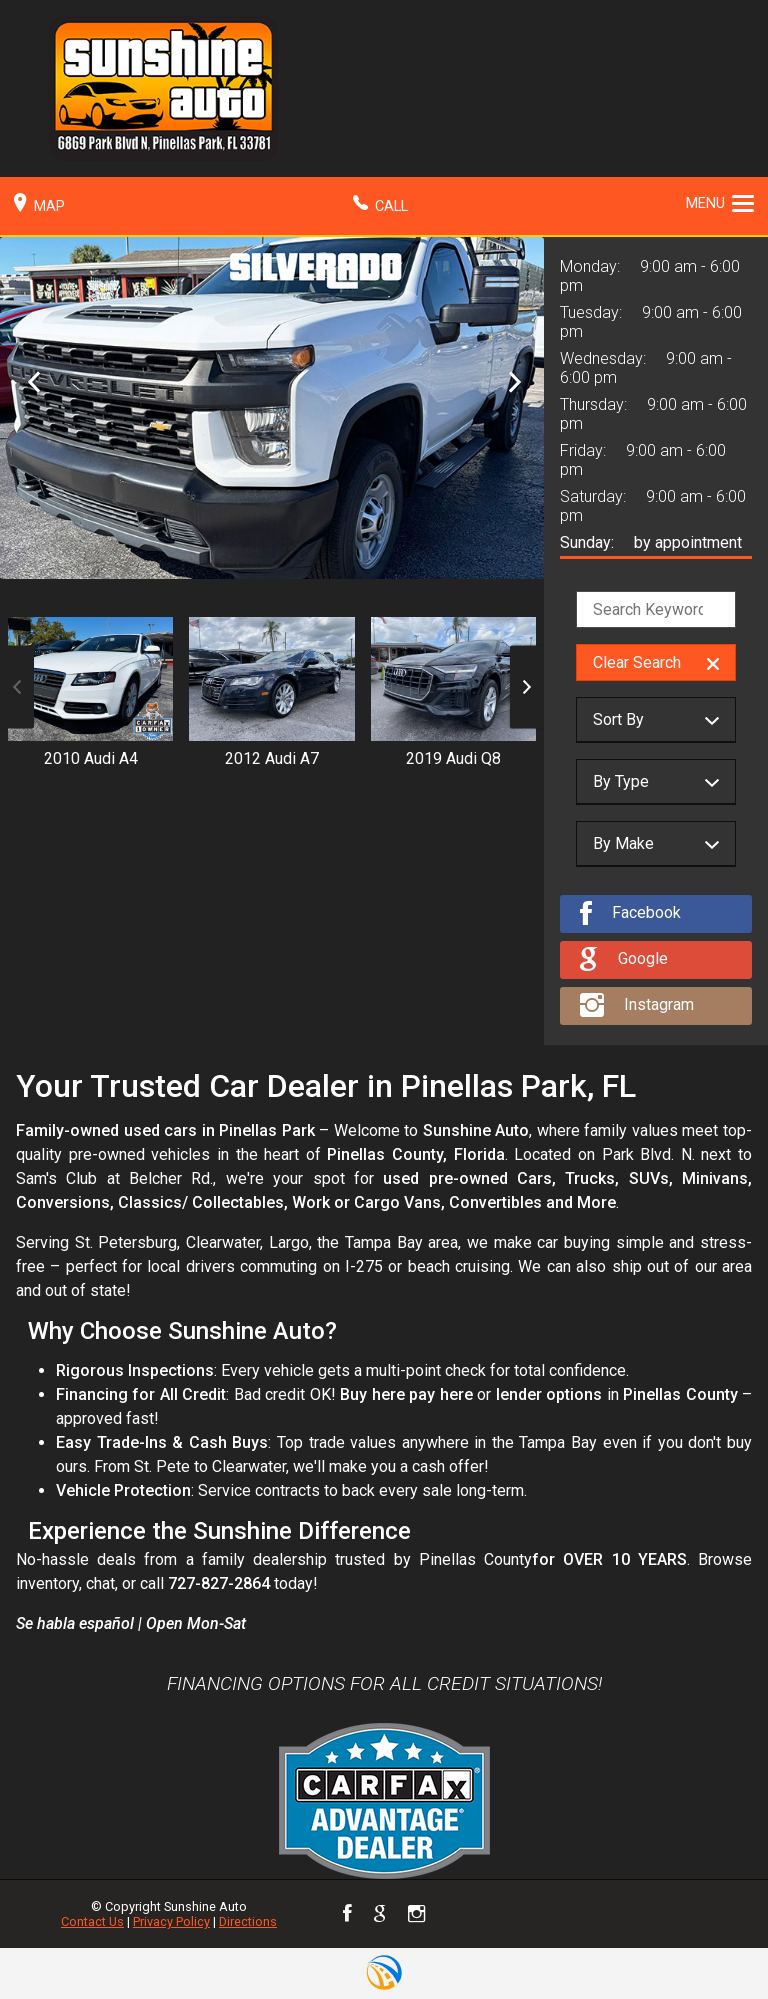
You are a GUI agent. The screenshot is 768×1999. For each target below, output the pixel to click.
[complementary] (708, 1939)
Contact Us (92, 1921)
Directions (248, 1921)
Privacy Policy (171, 1921)
